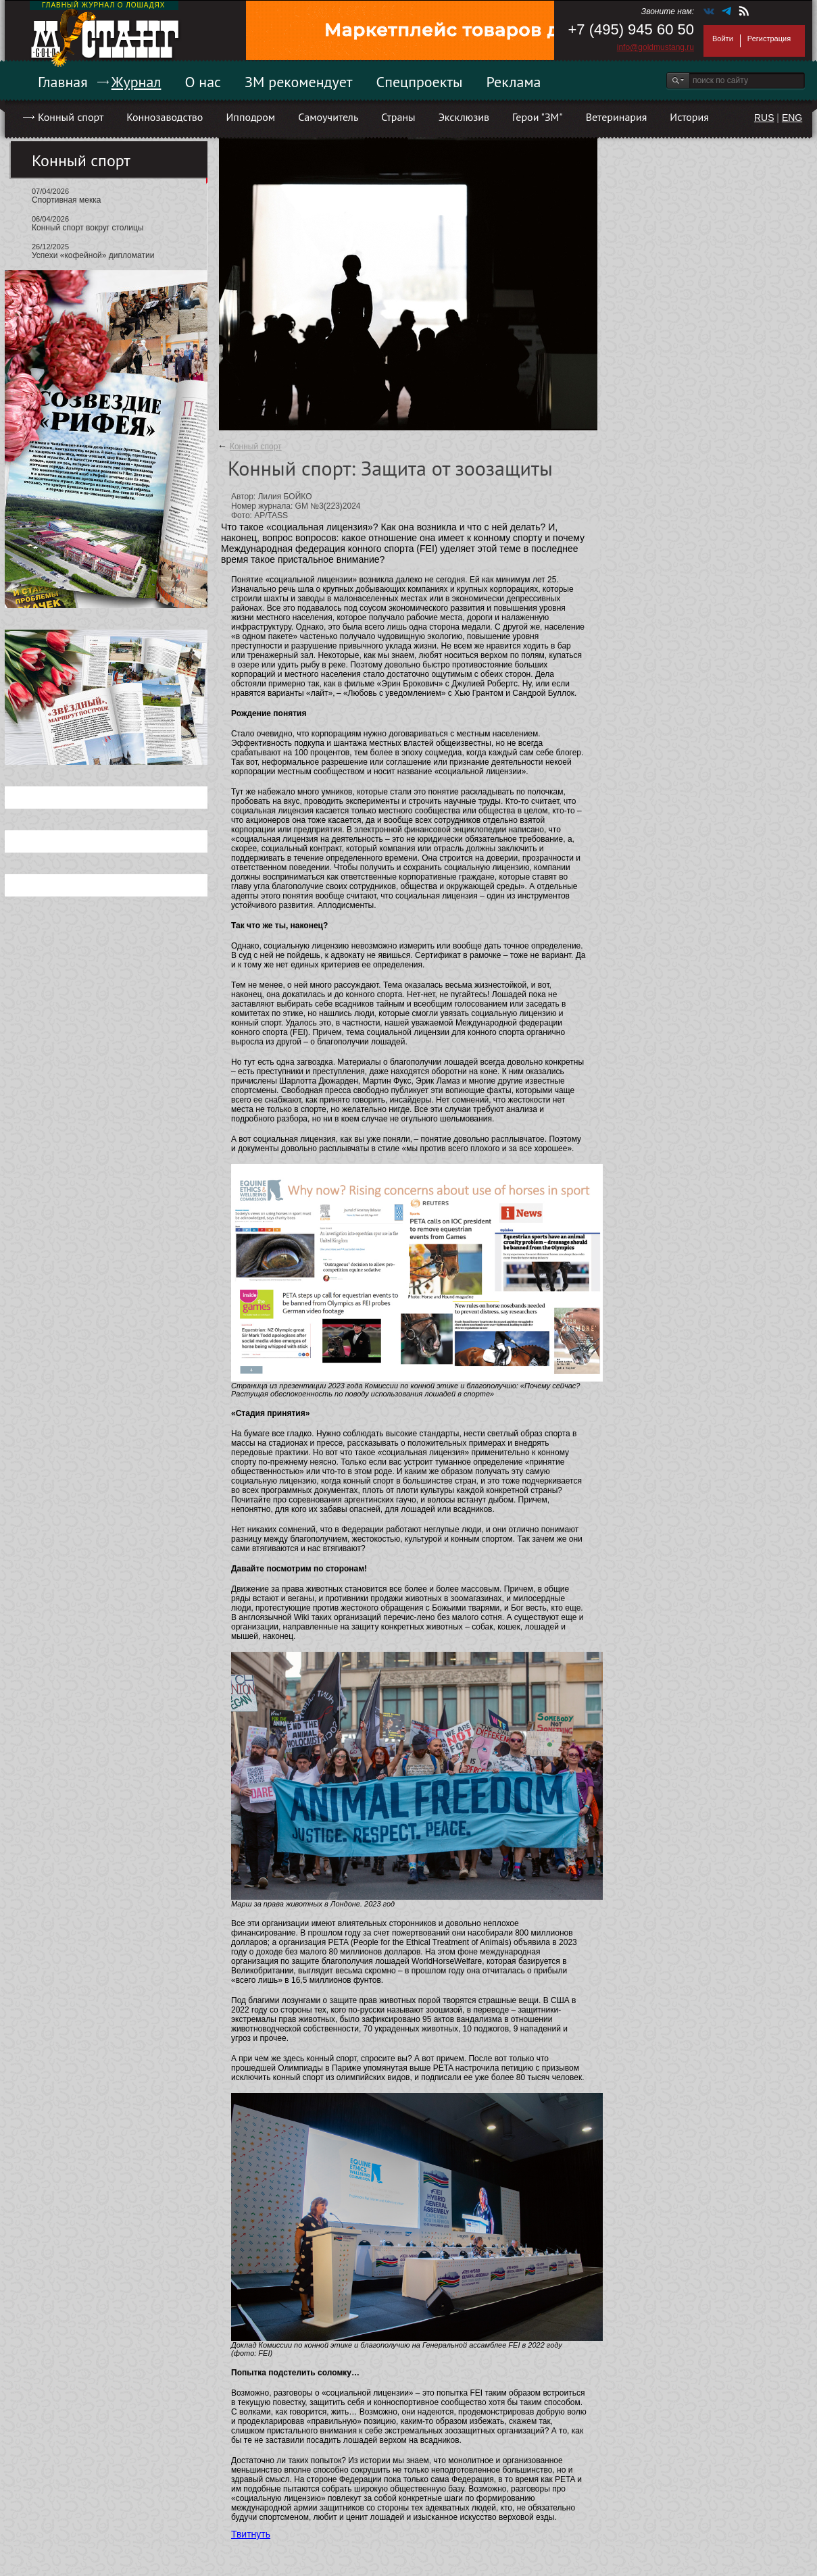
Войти (722, 38)
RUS (764, 117)
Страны (398, 117)
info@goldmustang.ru (655, 47)
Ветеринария (616, 117)
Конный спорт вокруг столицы (87, 227)
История (689, 117)
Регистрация (769, 38)
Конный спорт (70, 117)
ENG (792, 117)
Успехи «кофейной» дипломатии (93, 255)
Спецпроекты (419, 81)
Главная (63, 81)
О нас (202, 81)
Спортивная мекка (66, 200)
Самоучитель (328, 117)
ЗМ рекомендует (299, 81)
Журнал (137, 81)
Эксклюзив (464, 117)
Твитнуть (250, 2534)
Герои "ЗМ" (537, 117)
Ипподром (250, 117)
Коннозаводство (164, 117)
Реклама (514, 81)
